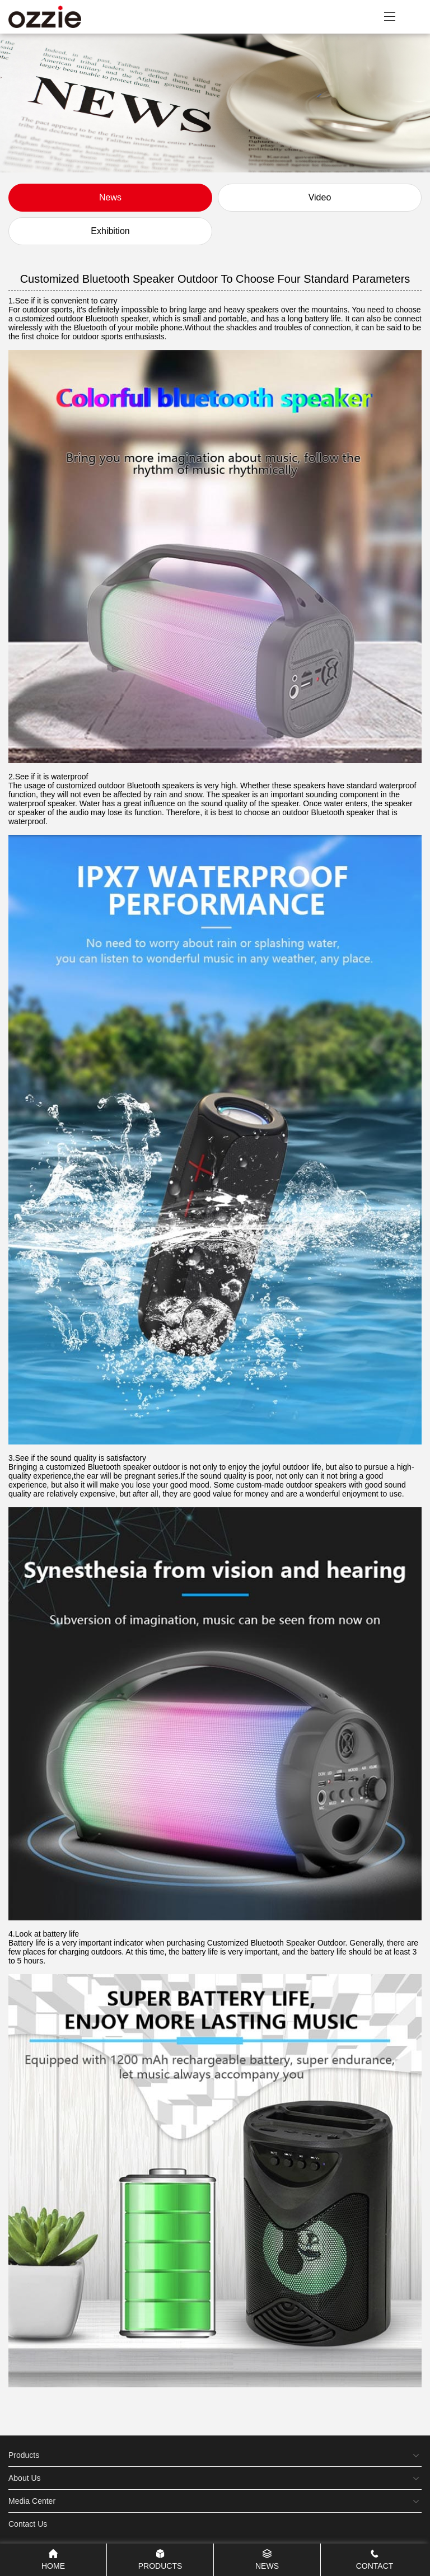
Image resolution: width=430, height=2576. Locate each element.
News (110, 197)
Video (320, 197)
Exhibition (110, 231)
